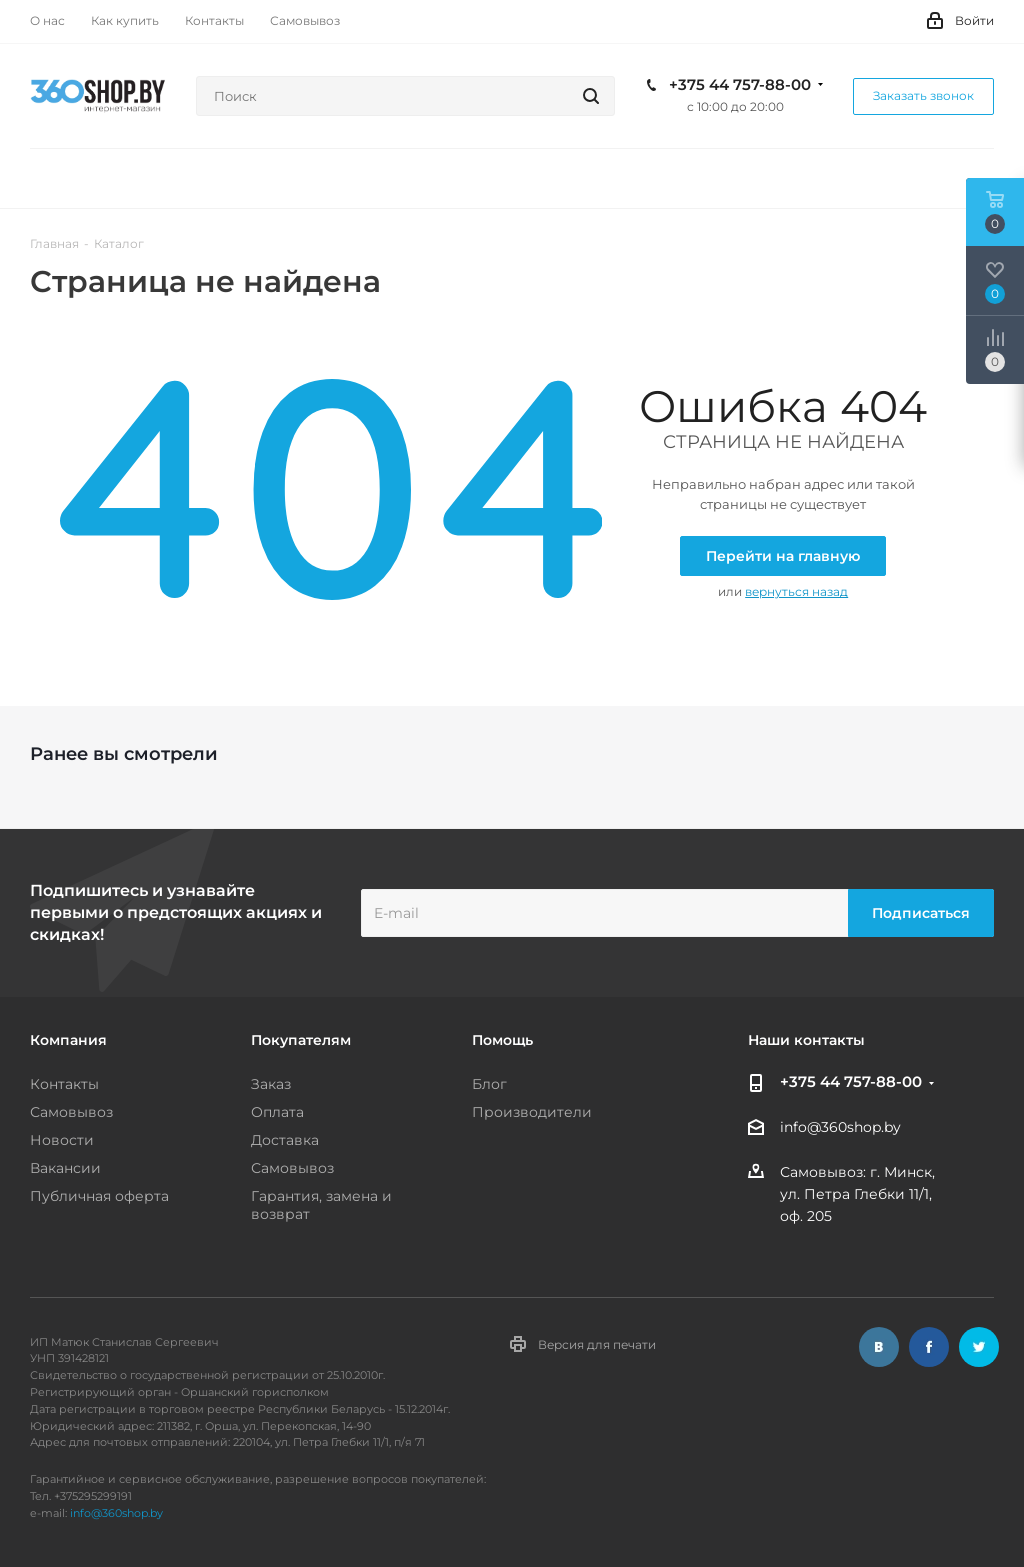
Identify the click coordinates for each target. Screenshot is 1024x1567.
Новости (62, 1140)
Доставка (285, 1140)
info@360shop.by (840, 1128)
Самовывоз (71, 1112)
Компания (68, 1040)
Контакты (64, 1084)
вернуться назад (796, 591)
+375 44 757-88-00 (740, 85)
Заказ (271, 1084)
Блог (489, 1084)
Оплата (277, 1112)
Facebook (929, 1347)
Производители (532, 1112)
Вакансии (65, 1168)
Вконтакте (879, 1347)
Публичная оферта (99, 1196)
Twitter (979, 1347)
